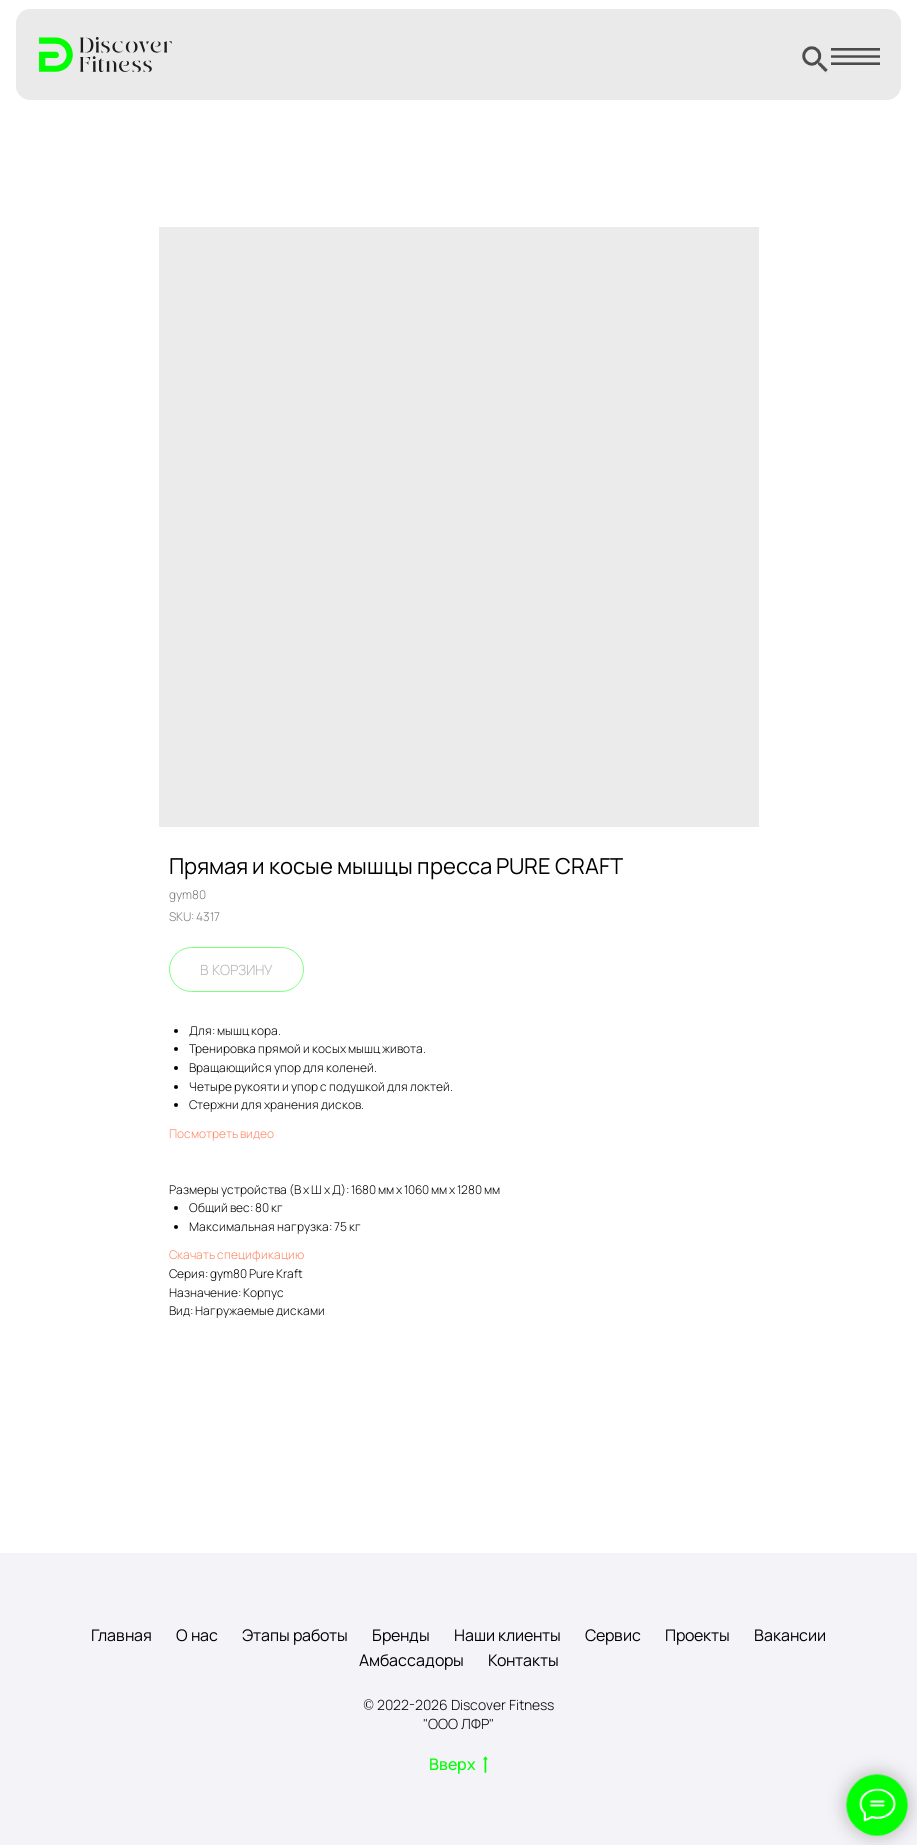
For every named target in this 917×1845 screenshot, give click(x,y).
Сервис (613, 1635)
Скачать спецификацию (236, 1254)
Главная (121, 1635)
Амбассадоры (411, 1660)
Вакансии (790, 1635)
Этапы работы (295, 1635)
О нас (197, 1635)
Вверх (458, 1765)
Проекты (697, 1635)
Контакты (523, 1660)
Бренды (401, 1635)
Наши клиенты (507, 1635)
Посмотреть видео (221, 1133)
